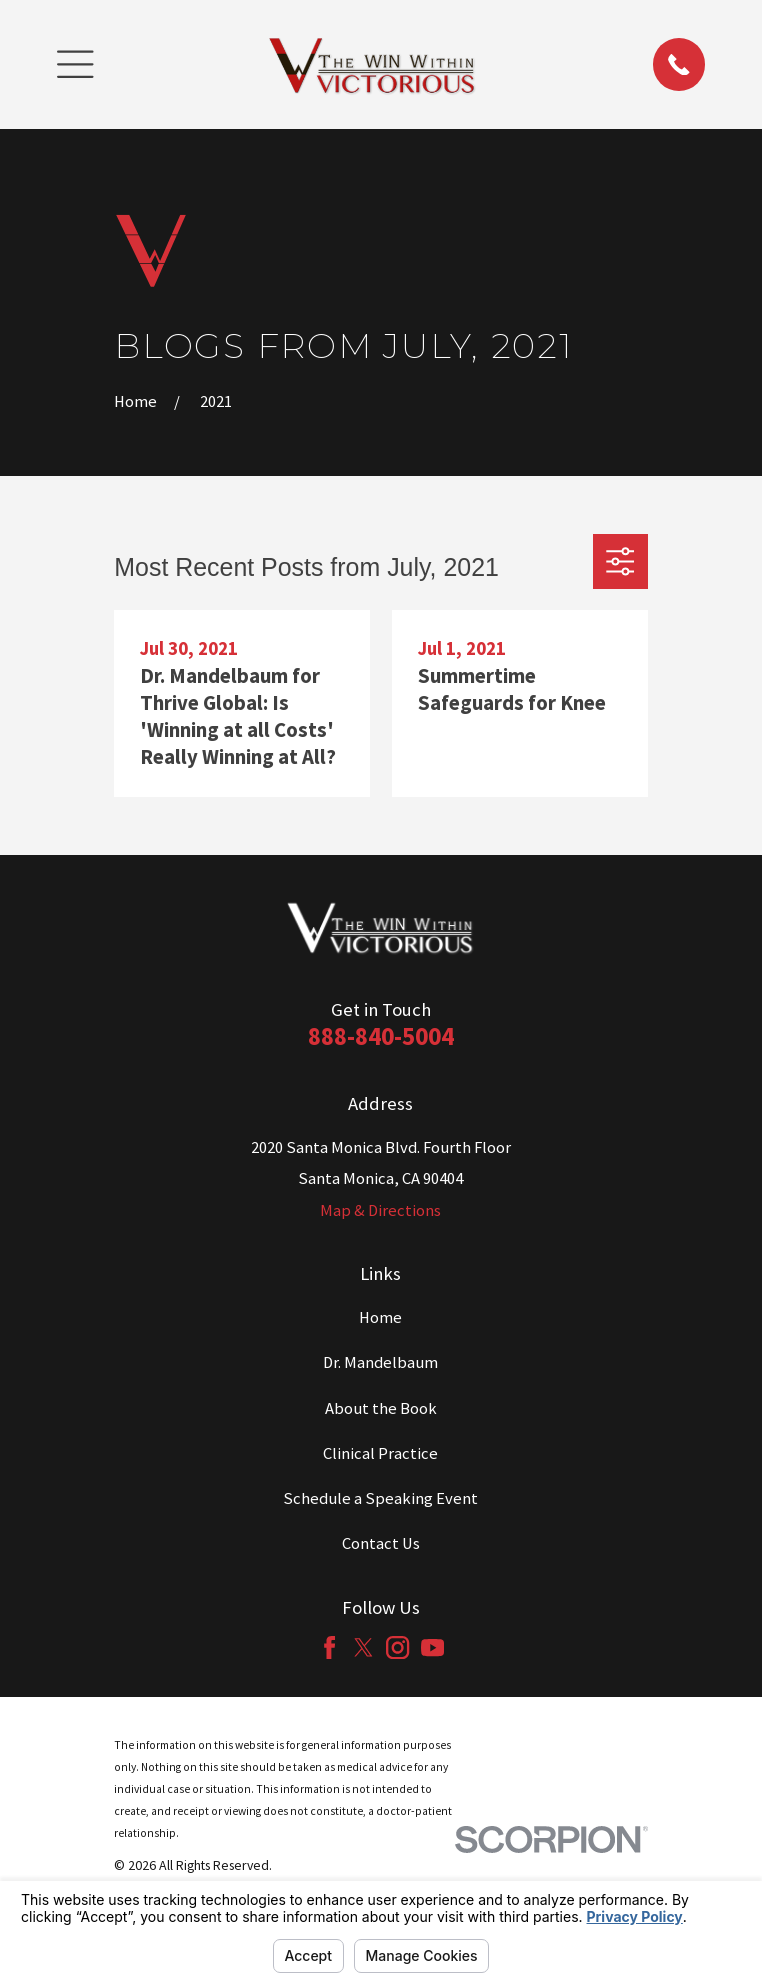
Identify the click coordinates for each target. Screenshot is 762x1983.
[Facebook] (329, 1647)
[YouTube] (432, 1647)
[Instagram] (397, 1647)
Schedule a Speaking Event (380, 1498)
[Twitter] (363, 1647)
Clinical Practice (380, 1453)
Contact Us (381, 1543)
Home (380, 1317)
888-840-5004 (381, 1036)
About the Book (381, 1408)
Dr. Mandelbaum (380, 1362)
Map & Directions (380, 1210)
